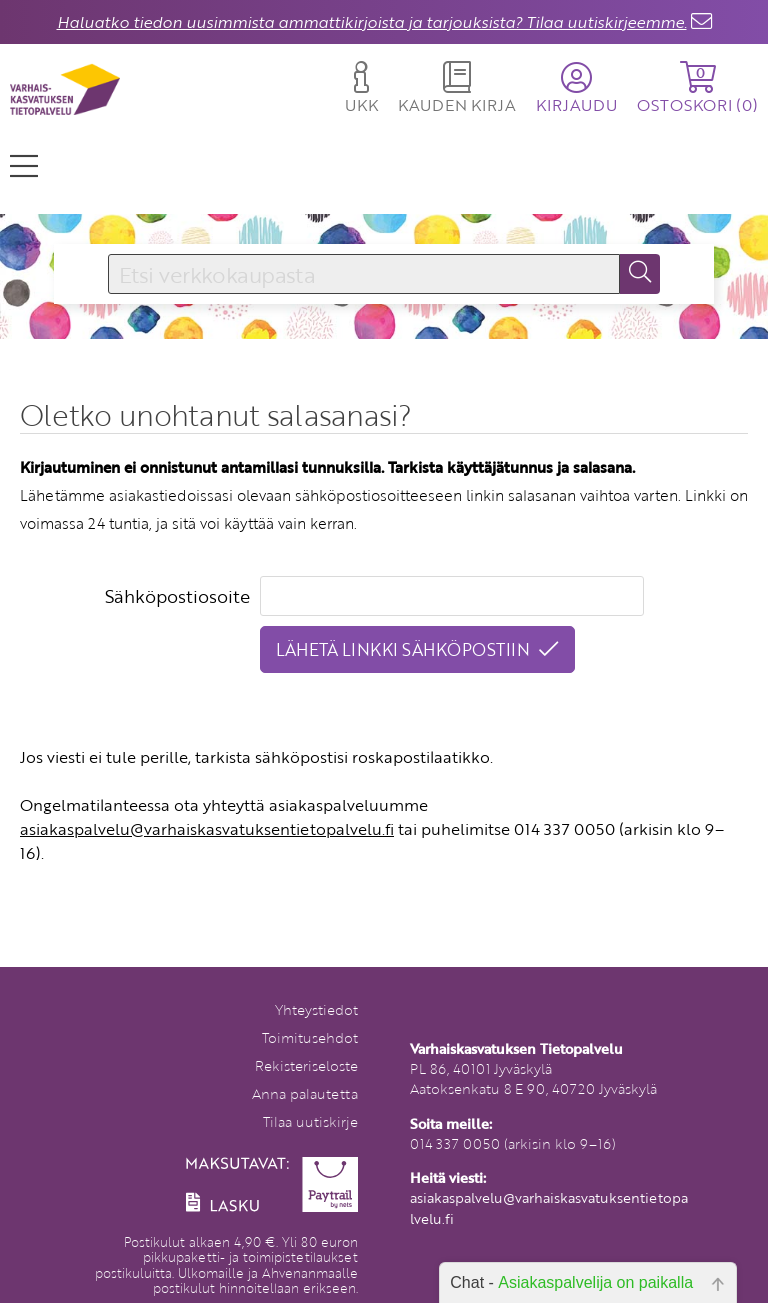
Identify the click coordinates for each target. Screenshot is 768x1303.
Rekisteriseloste (306, 1065)
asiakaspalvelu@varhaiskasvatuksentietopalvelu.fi (207, 829)
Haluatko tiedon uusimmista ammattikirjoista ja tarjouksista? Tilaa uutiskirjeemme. (372, 22)
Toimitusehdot (310, 1037)
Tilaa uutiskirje (310, 1121)
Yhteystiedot (316, 1009)
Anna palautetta (305, 1093)
